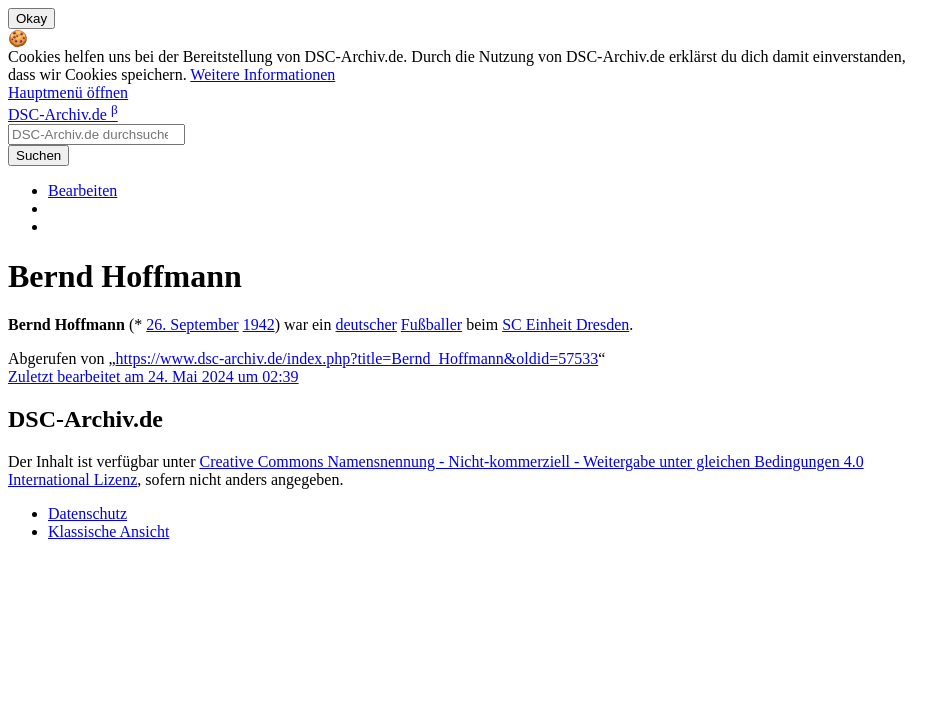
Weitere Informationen (262, 74)
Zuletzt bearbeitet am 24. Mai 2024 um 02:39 (153, 376)
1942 (259, 324)
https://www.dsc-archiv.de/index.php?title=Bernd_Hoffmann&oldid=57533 (357, 358)
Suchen (38, 155)
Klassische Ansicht (108, 531)
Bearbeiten (82, 190)
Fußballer (431, 324)
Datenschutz (87, 513)
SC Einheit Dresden (565, 324)
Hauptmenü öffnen (68, 92)
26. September (192, 324)
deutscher (366, 324)
